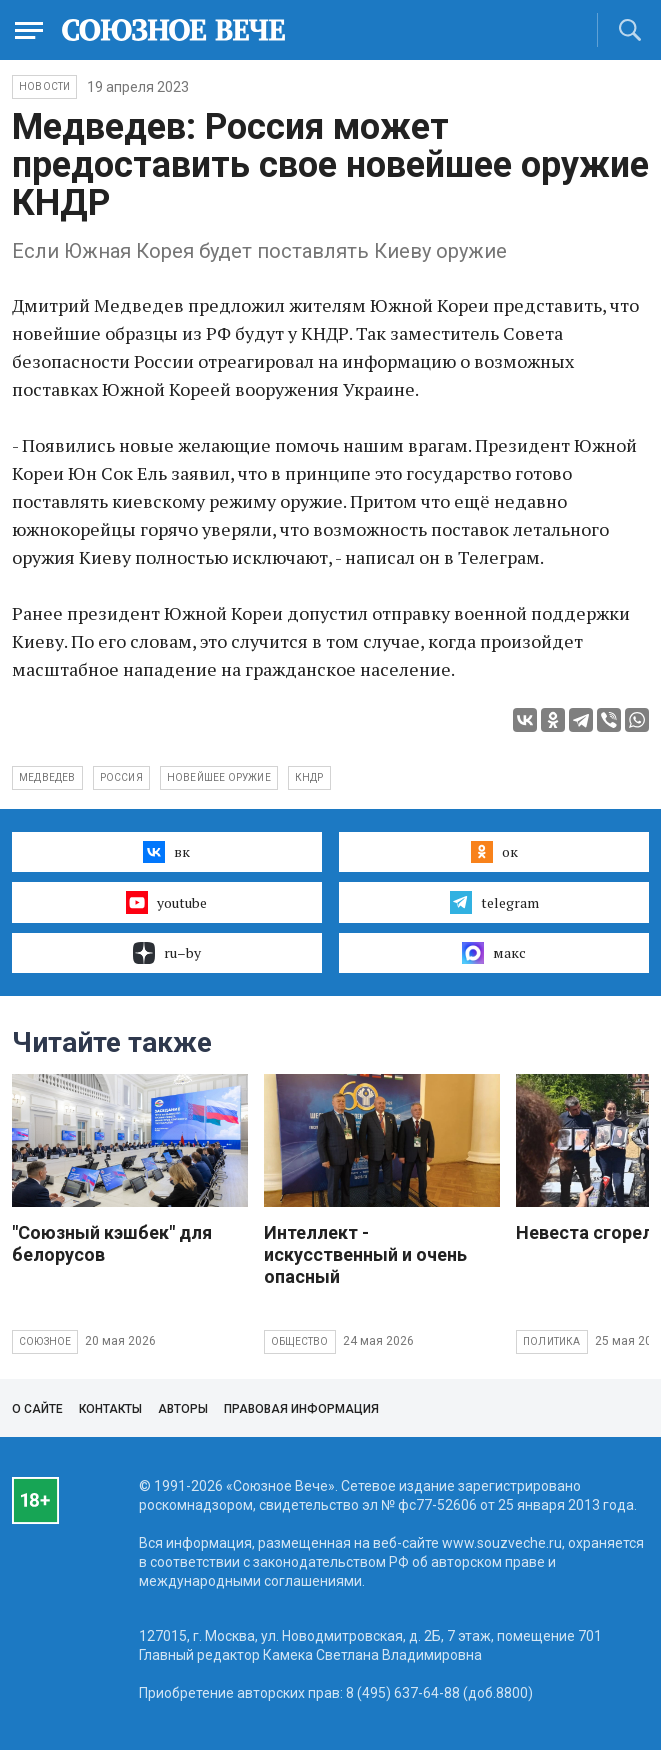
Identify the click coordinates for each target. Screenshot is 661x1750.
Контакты (110, 1409)
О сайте (37, 1409)
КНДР (309, 777)
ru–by (167, 953)
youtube (166, 902)
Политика (552, 1341)
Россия (121, 777)
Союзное (45, 1341)
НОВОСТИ (44, 86)
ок (494, 852)
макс (494, 953)
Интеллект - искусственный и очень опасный (365, 1254)
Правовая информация (301, 1409)
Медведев (47, 777)
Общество (300, 1341)
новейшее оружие (219, 777)
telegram (494, 902)
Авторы (183, 1409)
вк (166, 852)
